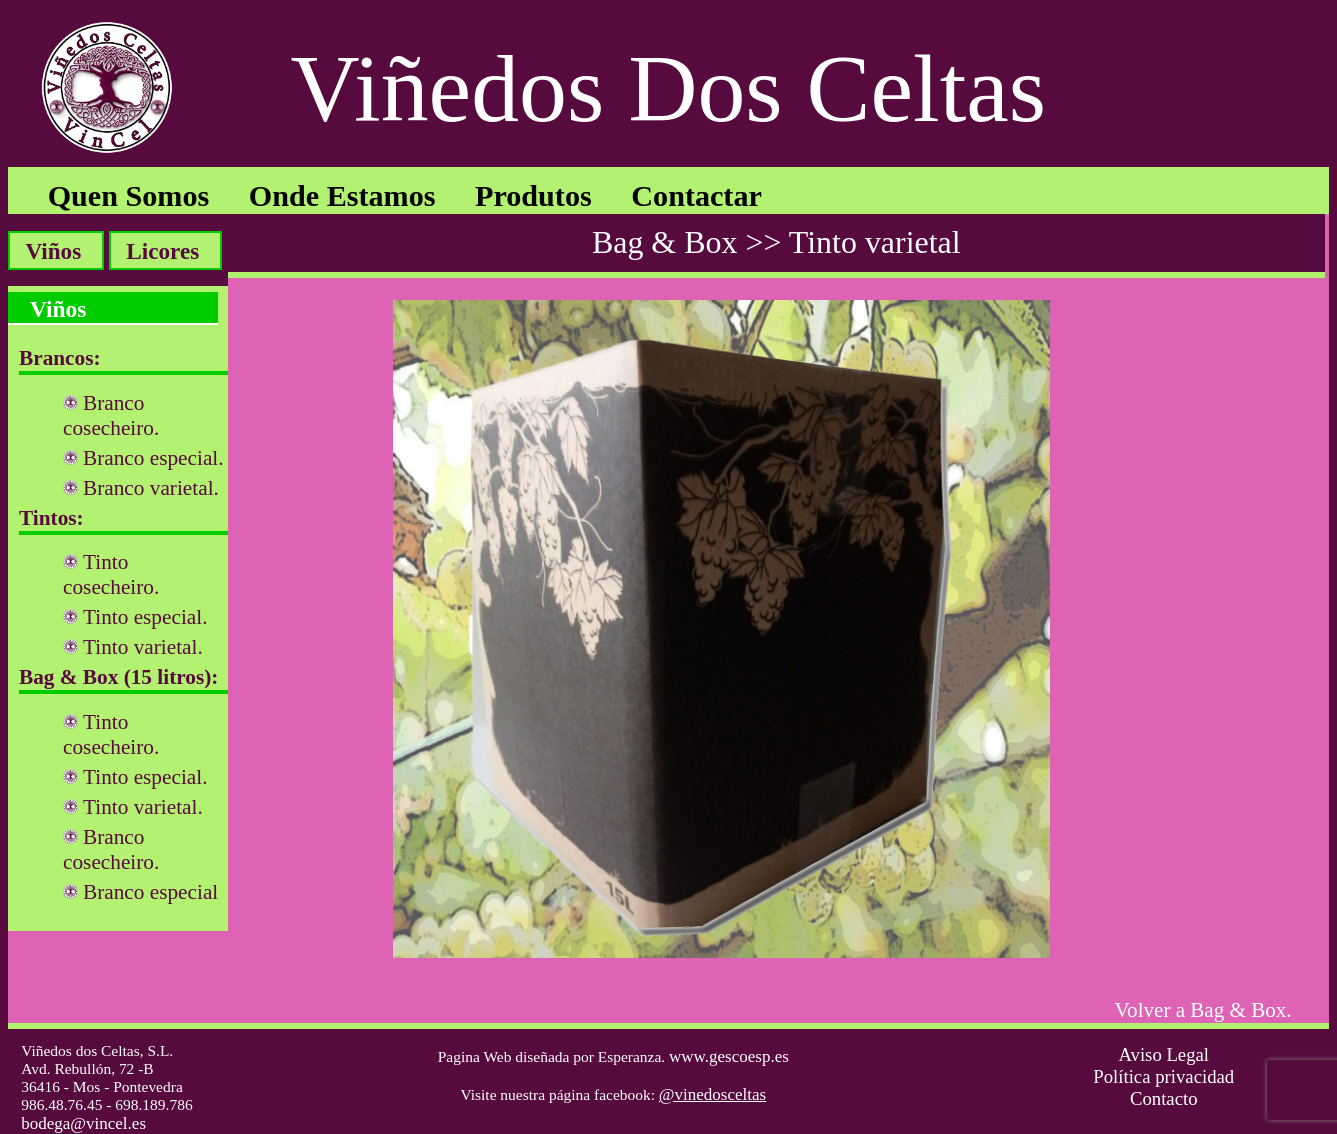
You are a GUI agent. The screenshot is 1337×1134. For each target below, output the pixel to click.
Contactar (696, 196)
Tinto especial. (145, 617)
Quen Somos (129, 196)
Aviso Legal (1163, 1054)
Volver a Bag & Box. (1203, 1010)
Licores (162, 251)
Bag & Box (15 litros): (118, 677)
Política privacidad (1163, 1076)
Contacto (1164, 1098)
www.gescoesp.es (729, 1056)
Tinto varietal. (143, 647)
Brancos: (60, 358)
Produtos (533, 196)
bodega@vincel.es (83, 1123)
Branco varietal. (151, 488)
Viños (53, 251)
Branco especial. (153, 458)
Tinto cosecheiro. (111, 574)
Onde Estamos (342, 196)
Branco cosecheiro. (111, 415)
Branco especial (150, 892)
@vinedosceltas (712, 1094)
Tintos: (51, 518)
